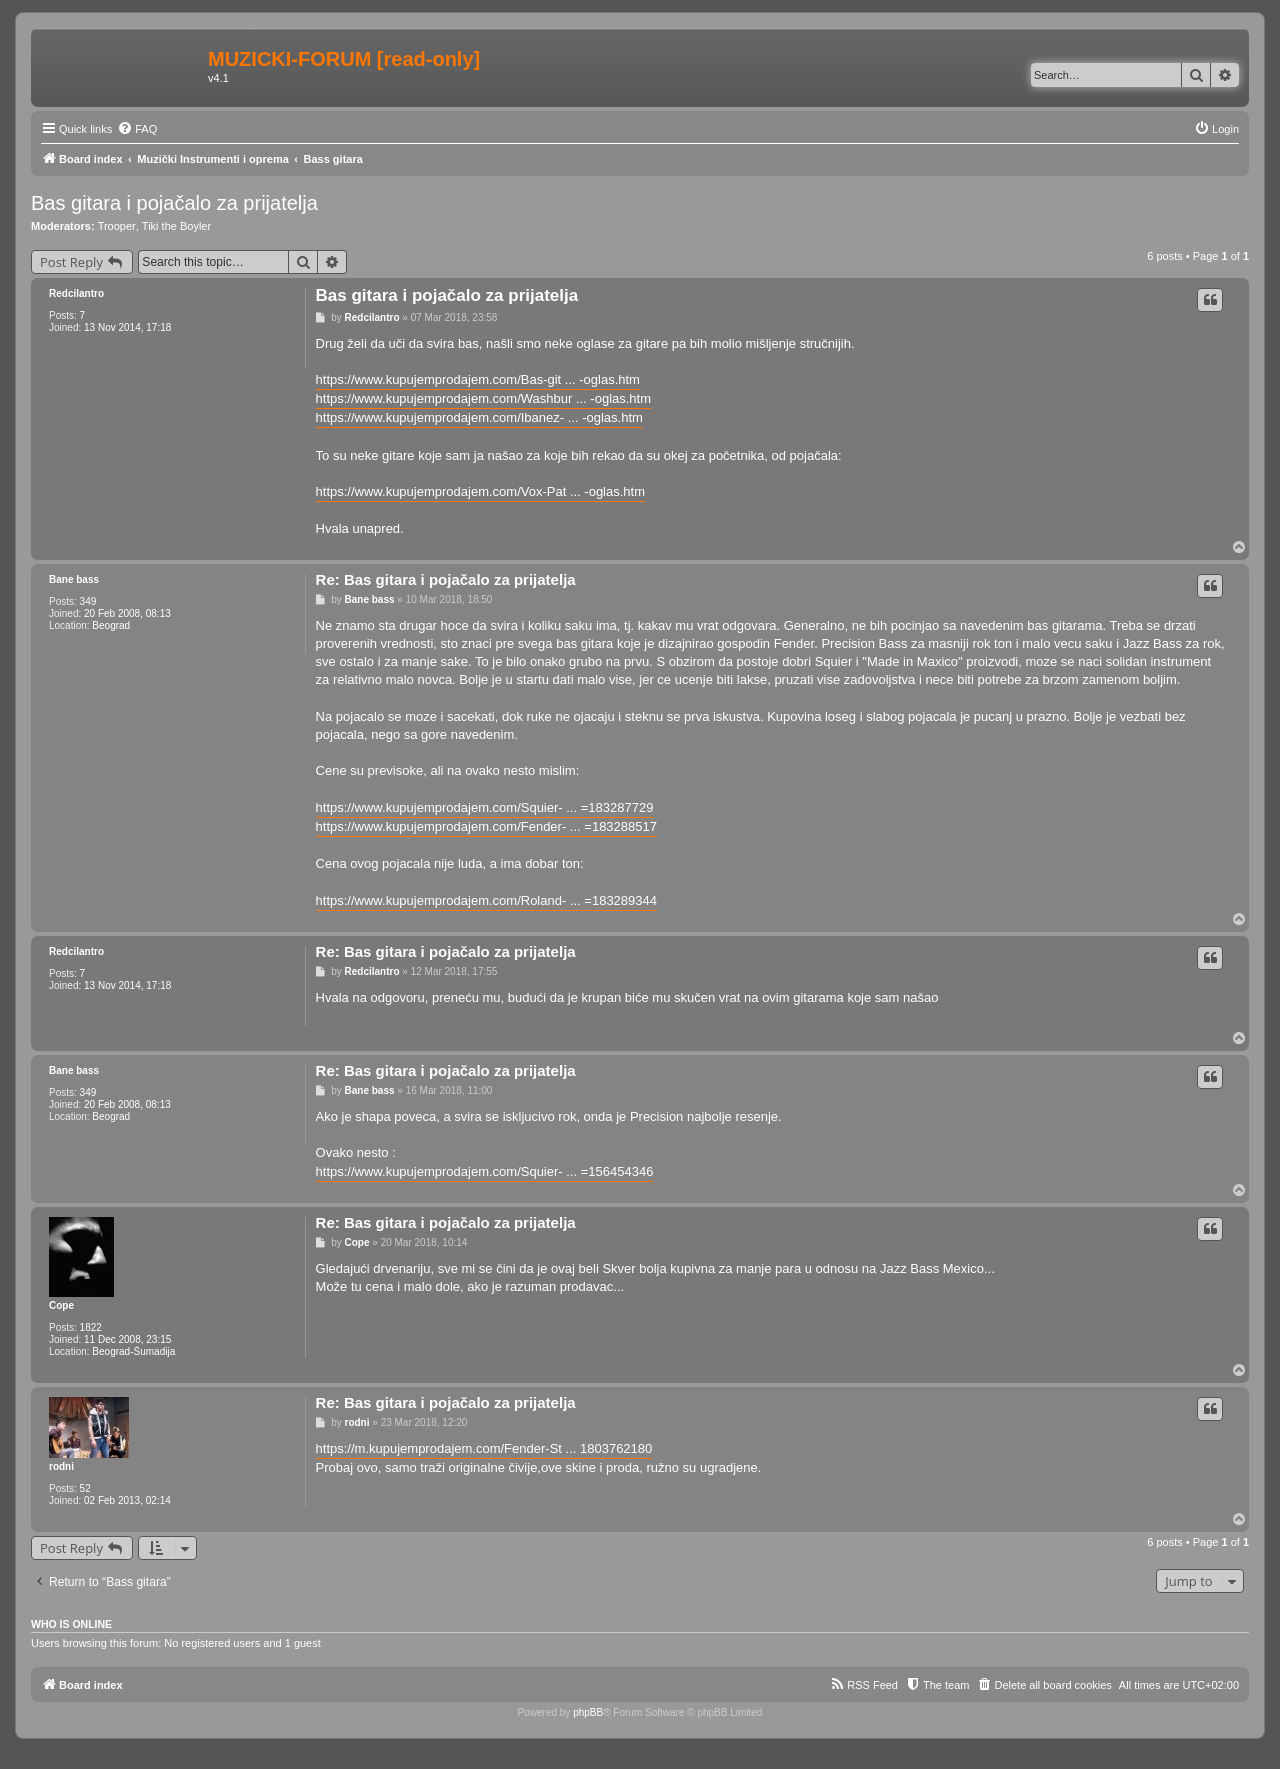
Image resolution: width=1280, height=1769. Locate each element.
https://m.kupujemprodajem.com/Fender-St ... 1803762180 (484, 1448)
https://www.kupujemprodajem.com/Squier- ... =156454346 (485, 1171)
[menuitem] (137, 129)
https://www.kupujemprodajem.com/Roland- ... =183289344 (486, 900)
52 (85, 1488)
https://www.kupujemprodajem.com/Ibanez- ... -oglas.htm (479, 417)
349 (88, 601)
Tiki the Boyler (176, 226)
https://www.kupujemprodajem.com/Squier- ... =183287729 (485, 807)
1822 (91, 1327)
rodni (61, 1466)
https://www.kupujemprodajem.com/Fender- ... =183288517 (486, 826)
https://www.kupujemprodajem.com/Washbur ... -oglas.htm (483, 398)
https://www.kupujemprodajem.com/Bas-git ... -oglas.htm (478, 379)
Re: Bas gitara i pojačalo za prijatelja (446, 579)
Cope (61, 1305)
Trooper (117, 226)
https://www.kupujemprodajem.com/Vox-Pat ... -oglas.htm (480, 491)
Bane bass (74, 579)
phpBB (588, 1712)
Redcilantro (76, 293)
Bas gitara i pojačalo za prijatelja (174, 203)
